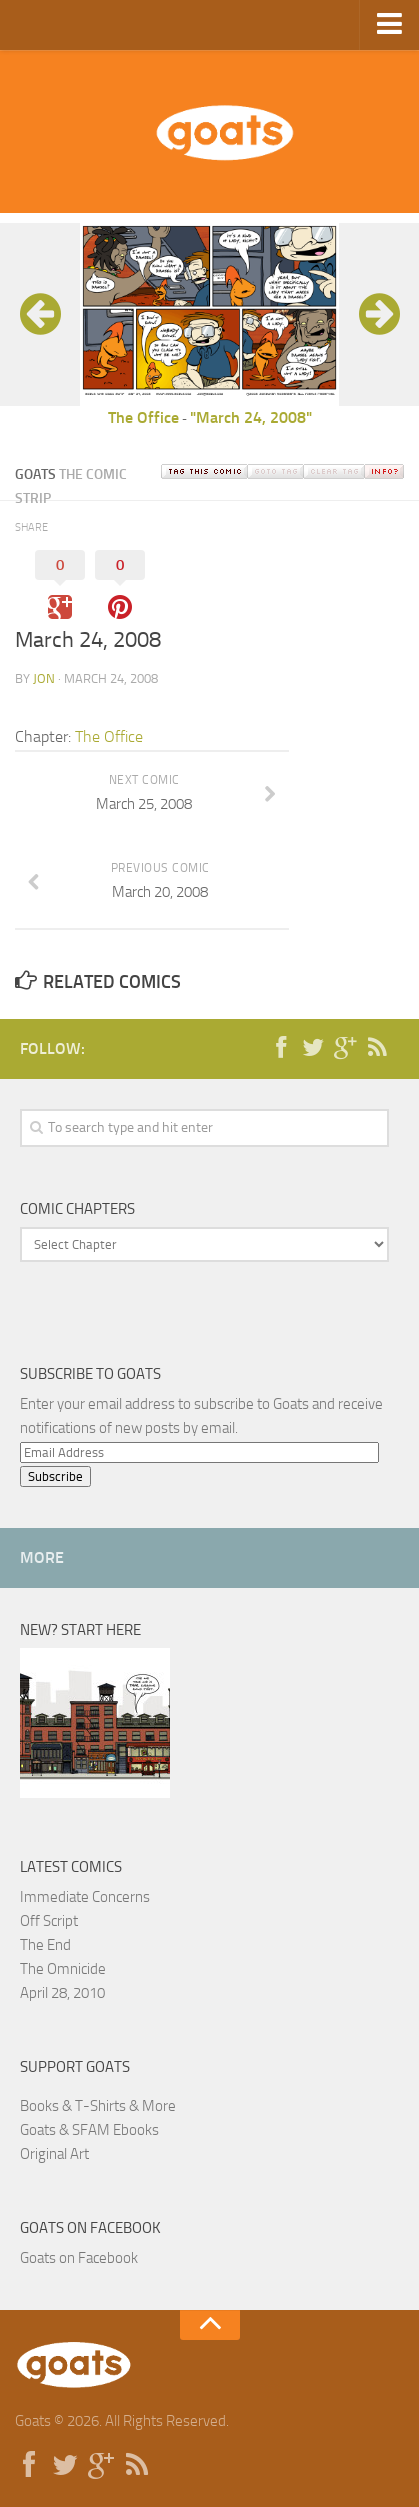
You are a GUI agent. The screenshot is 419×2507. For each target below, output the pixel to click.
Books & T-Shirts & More (98, 2106)
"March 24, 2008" (251, 417)
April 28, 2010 (62, 1993)
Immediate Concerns (85, 1897)
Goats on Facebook (90, 2228)
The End (45, 1945)
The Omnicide (63, 1969)
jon (44, 678)
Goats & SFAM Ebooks (89, 2130)
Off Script (49, 1921)
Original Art (54, 2154)
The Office (143, 417)
